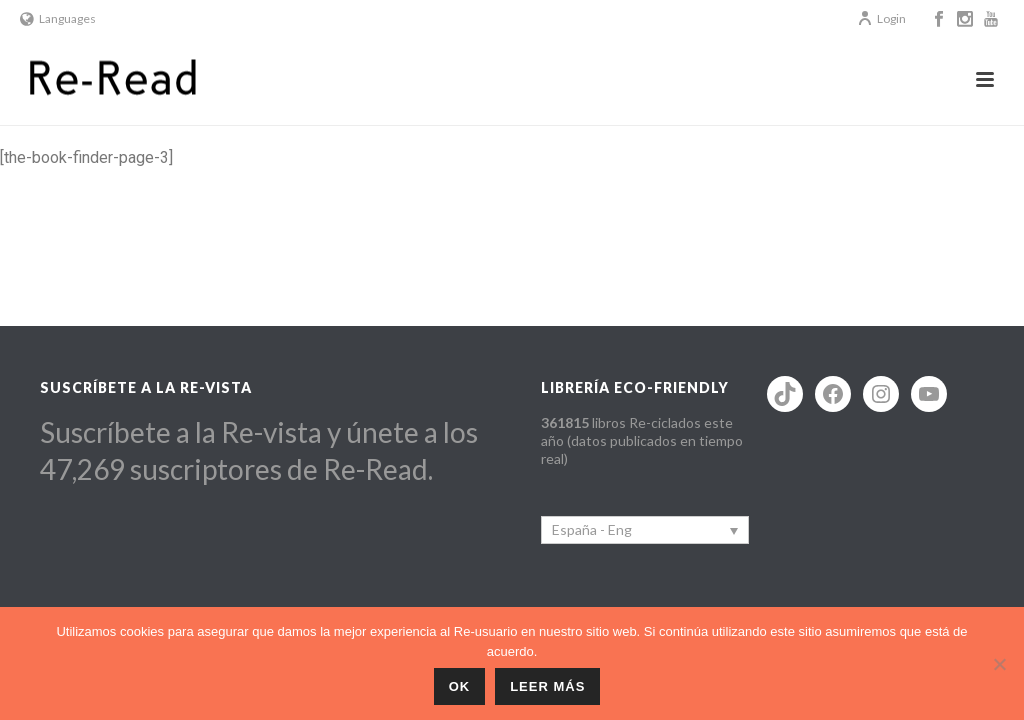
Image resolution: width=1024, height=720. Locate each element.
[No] (999, 664)
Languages (58, 18)
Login (881, 18)
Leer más (547, 686)
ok (460, 686)
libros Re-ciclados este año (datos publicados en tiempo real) (642, 440)
